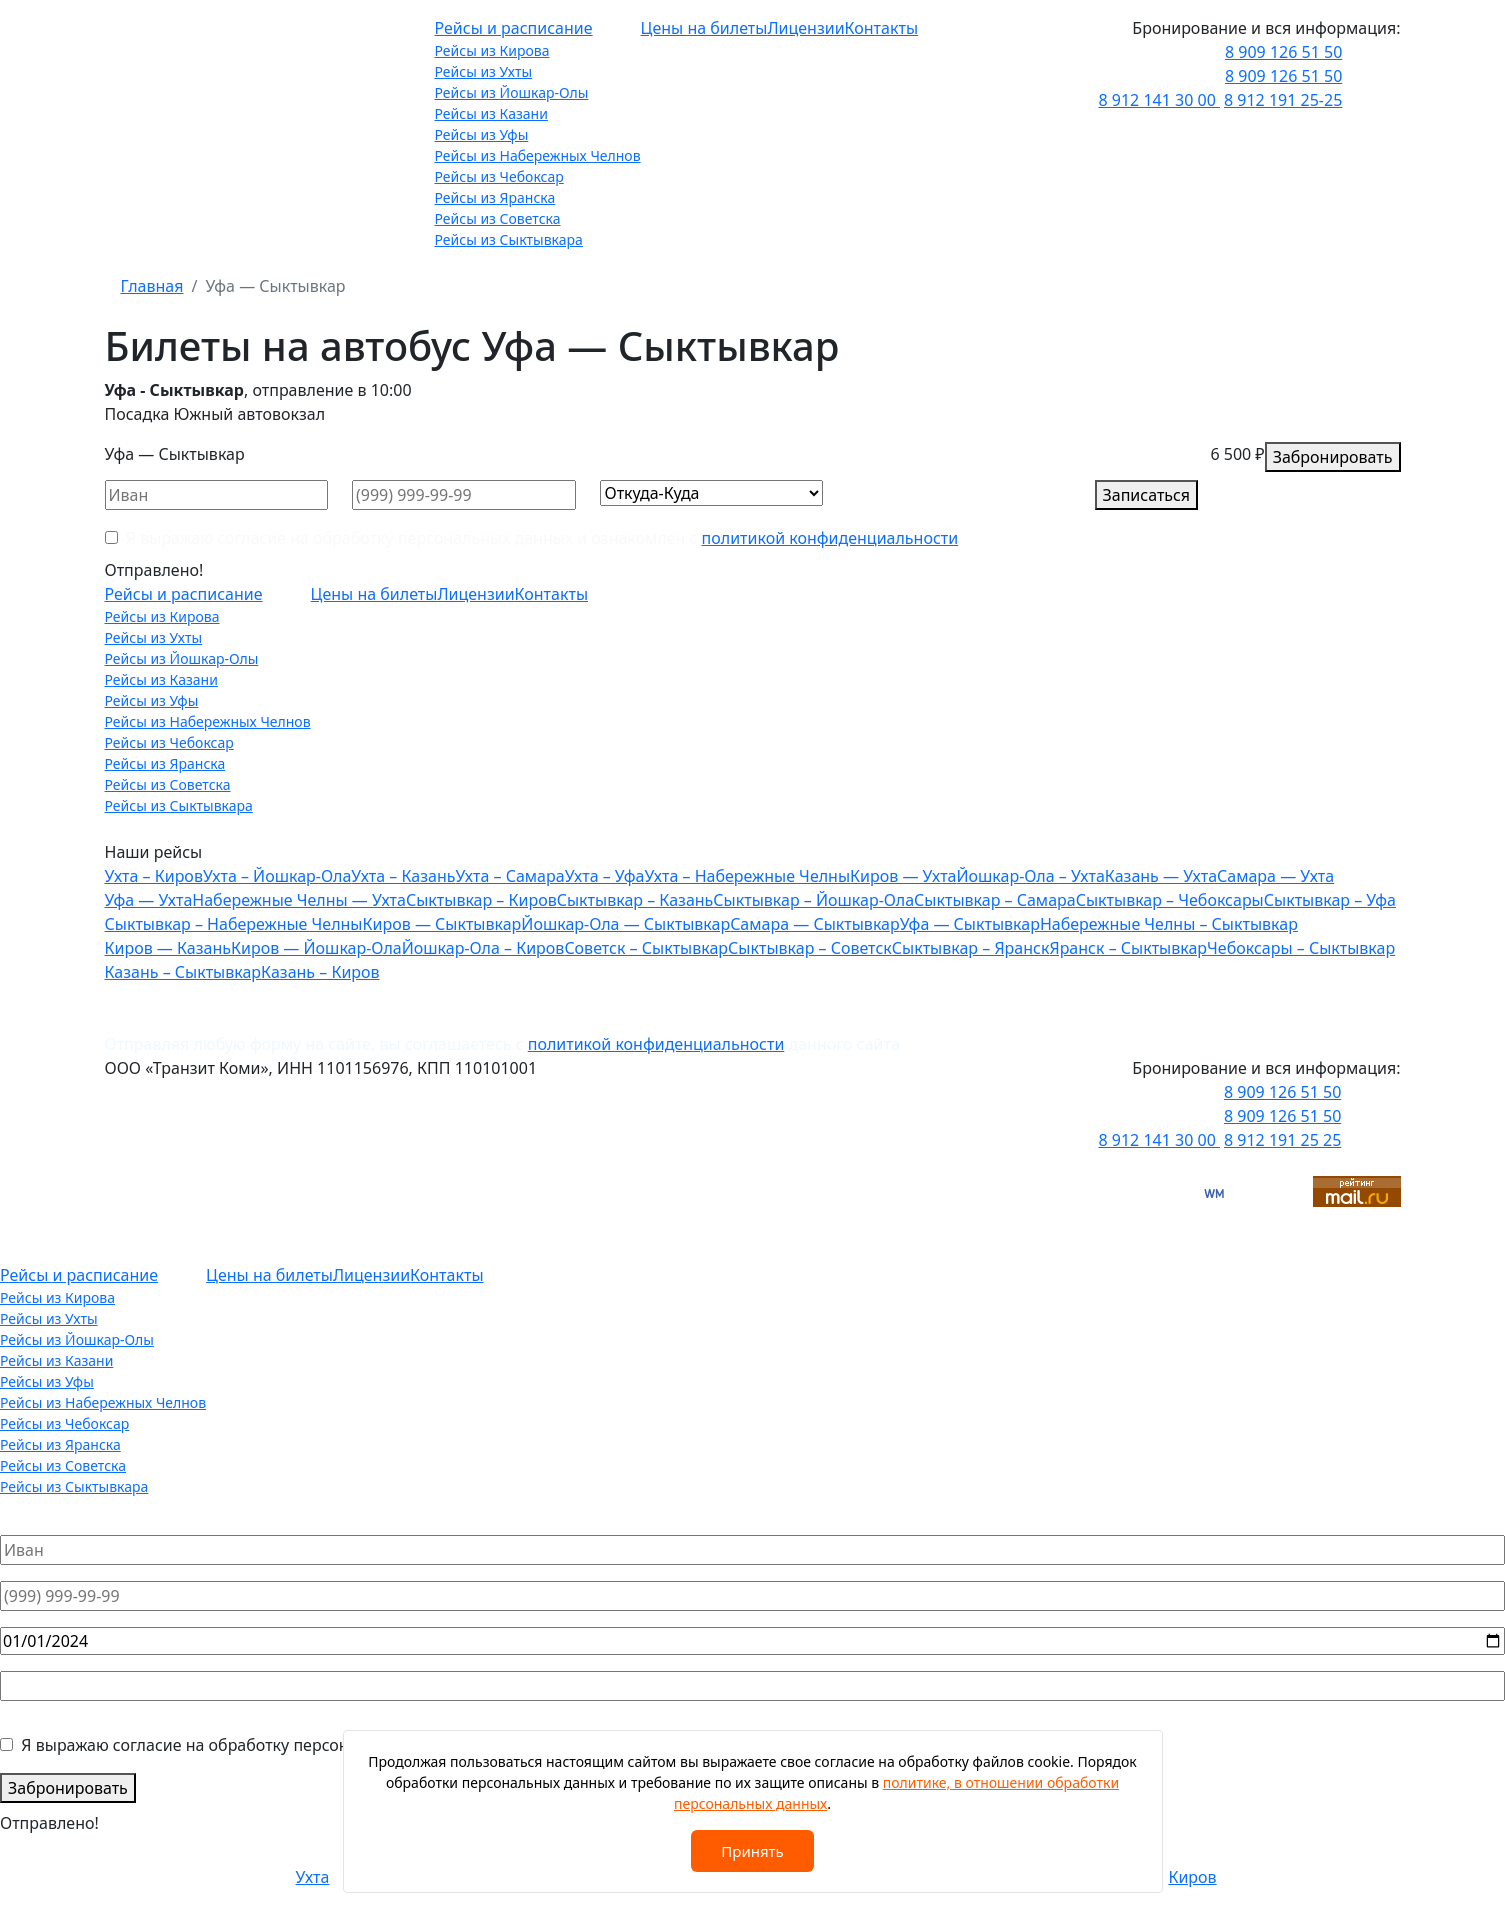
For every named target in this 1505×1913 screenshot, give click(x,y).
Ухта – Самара (509, 876)
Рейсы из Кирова (492, 50)
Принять (752, 1851)
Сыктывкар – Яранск (971, 948)
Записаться (1147, 495)
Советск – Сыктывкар (646, 948)
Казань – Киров (320, 972)
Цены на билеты (704, 28)
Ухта (313, 1877)
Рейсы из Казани (491, 113)
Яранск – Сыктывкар (1128, 948)
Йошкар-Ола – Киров (483, 948)
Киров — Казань (168, 948)
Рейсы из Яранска (495, 197)
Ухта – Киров (154, 876)
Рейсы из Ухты (484, 71)
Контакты (881, 28)
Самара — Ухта (1275, 876)
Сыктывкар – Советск (810, 948)
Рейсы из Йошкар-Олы (512, 92)
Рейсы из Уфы (482, 134)
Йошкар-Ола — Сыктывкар (625, 924)
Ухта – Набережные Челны (747, 876)
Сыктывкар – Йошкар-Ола (813, 900)
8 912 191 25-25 (1283, 100)
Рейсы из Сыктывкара (509, 239)
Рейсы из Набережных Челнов (538, 155)
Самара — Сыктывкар (815, 924)
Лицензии (805, 28)
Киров (1192, 1877)
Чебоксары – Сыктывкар (1301, 948)
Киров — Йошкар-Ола (316, 948)
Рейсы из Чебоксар (499, 176)
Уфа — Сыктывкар (970, 924)
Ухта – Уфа (605, 876)
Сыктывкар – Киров (481, 900)
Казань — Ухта (1161, 876)
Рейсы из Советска (498, 218)
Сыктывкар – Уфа (1330, 900)
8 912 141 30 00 (1159, 100)
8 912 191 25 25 (1282, 1140)
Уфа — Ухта (149, 900)
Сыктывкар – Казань (635, 900)
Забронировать (1333, 457)
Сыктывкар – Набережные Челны (234, 924)
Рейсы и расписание (514, 28)
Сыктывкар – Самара (995, 900)
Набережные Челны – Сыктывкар (1169, 924)
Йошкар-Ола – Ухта (1030, 876)
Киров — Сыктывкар (442, 924)
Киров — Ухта (903, 876)
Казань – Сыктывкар (183, 972)
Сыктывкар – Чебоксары (1170, 900)
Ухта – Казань (403, 876)
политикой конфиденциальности (830, 538)
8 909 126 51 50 (1283, 52)
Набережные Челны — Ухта (299, 900)
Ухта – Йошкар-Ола (277, 876)
